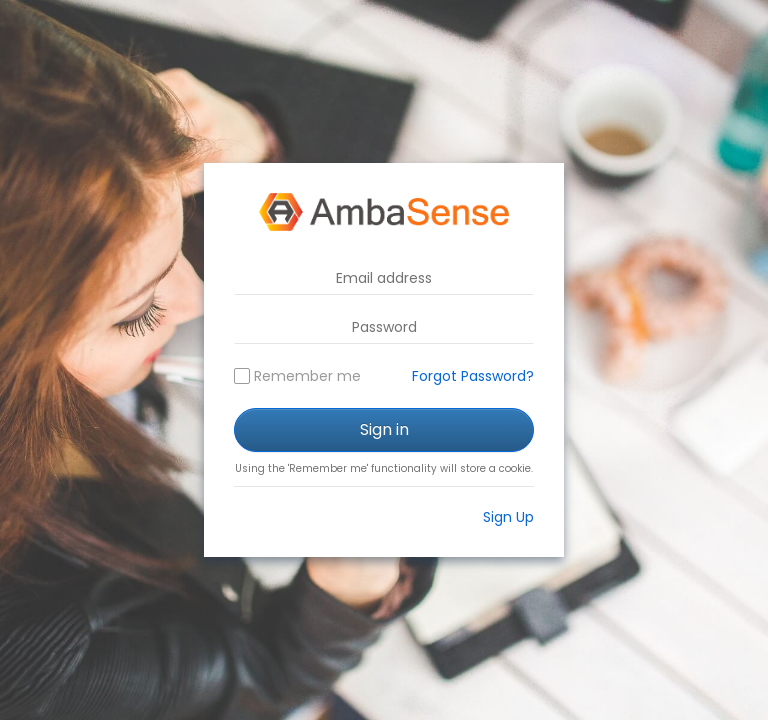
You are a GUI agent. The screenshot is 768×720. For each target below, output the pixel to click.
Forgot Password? (473, 376)
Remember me (307, 376)
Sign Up (508, 517)
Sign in (384, 429)
